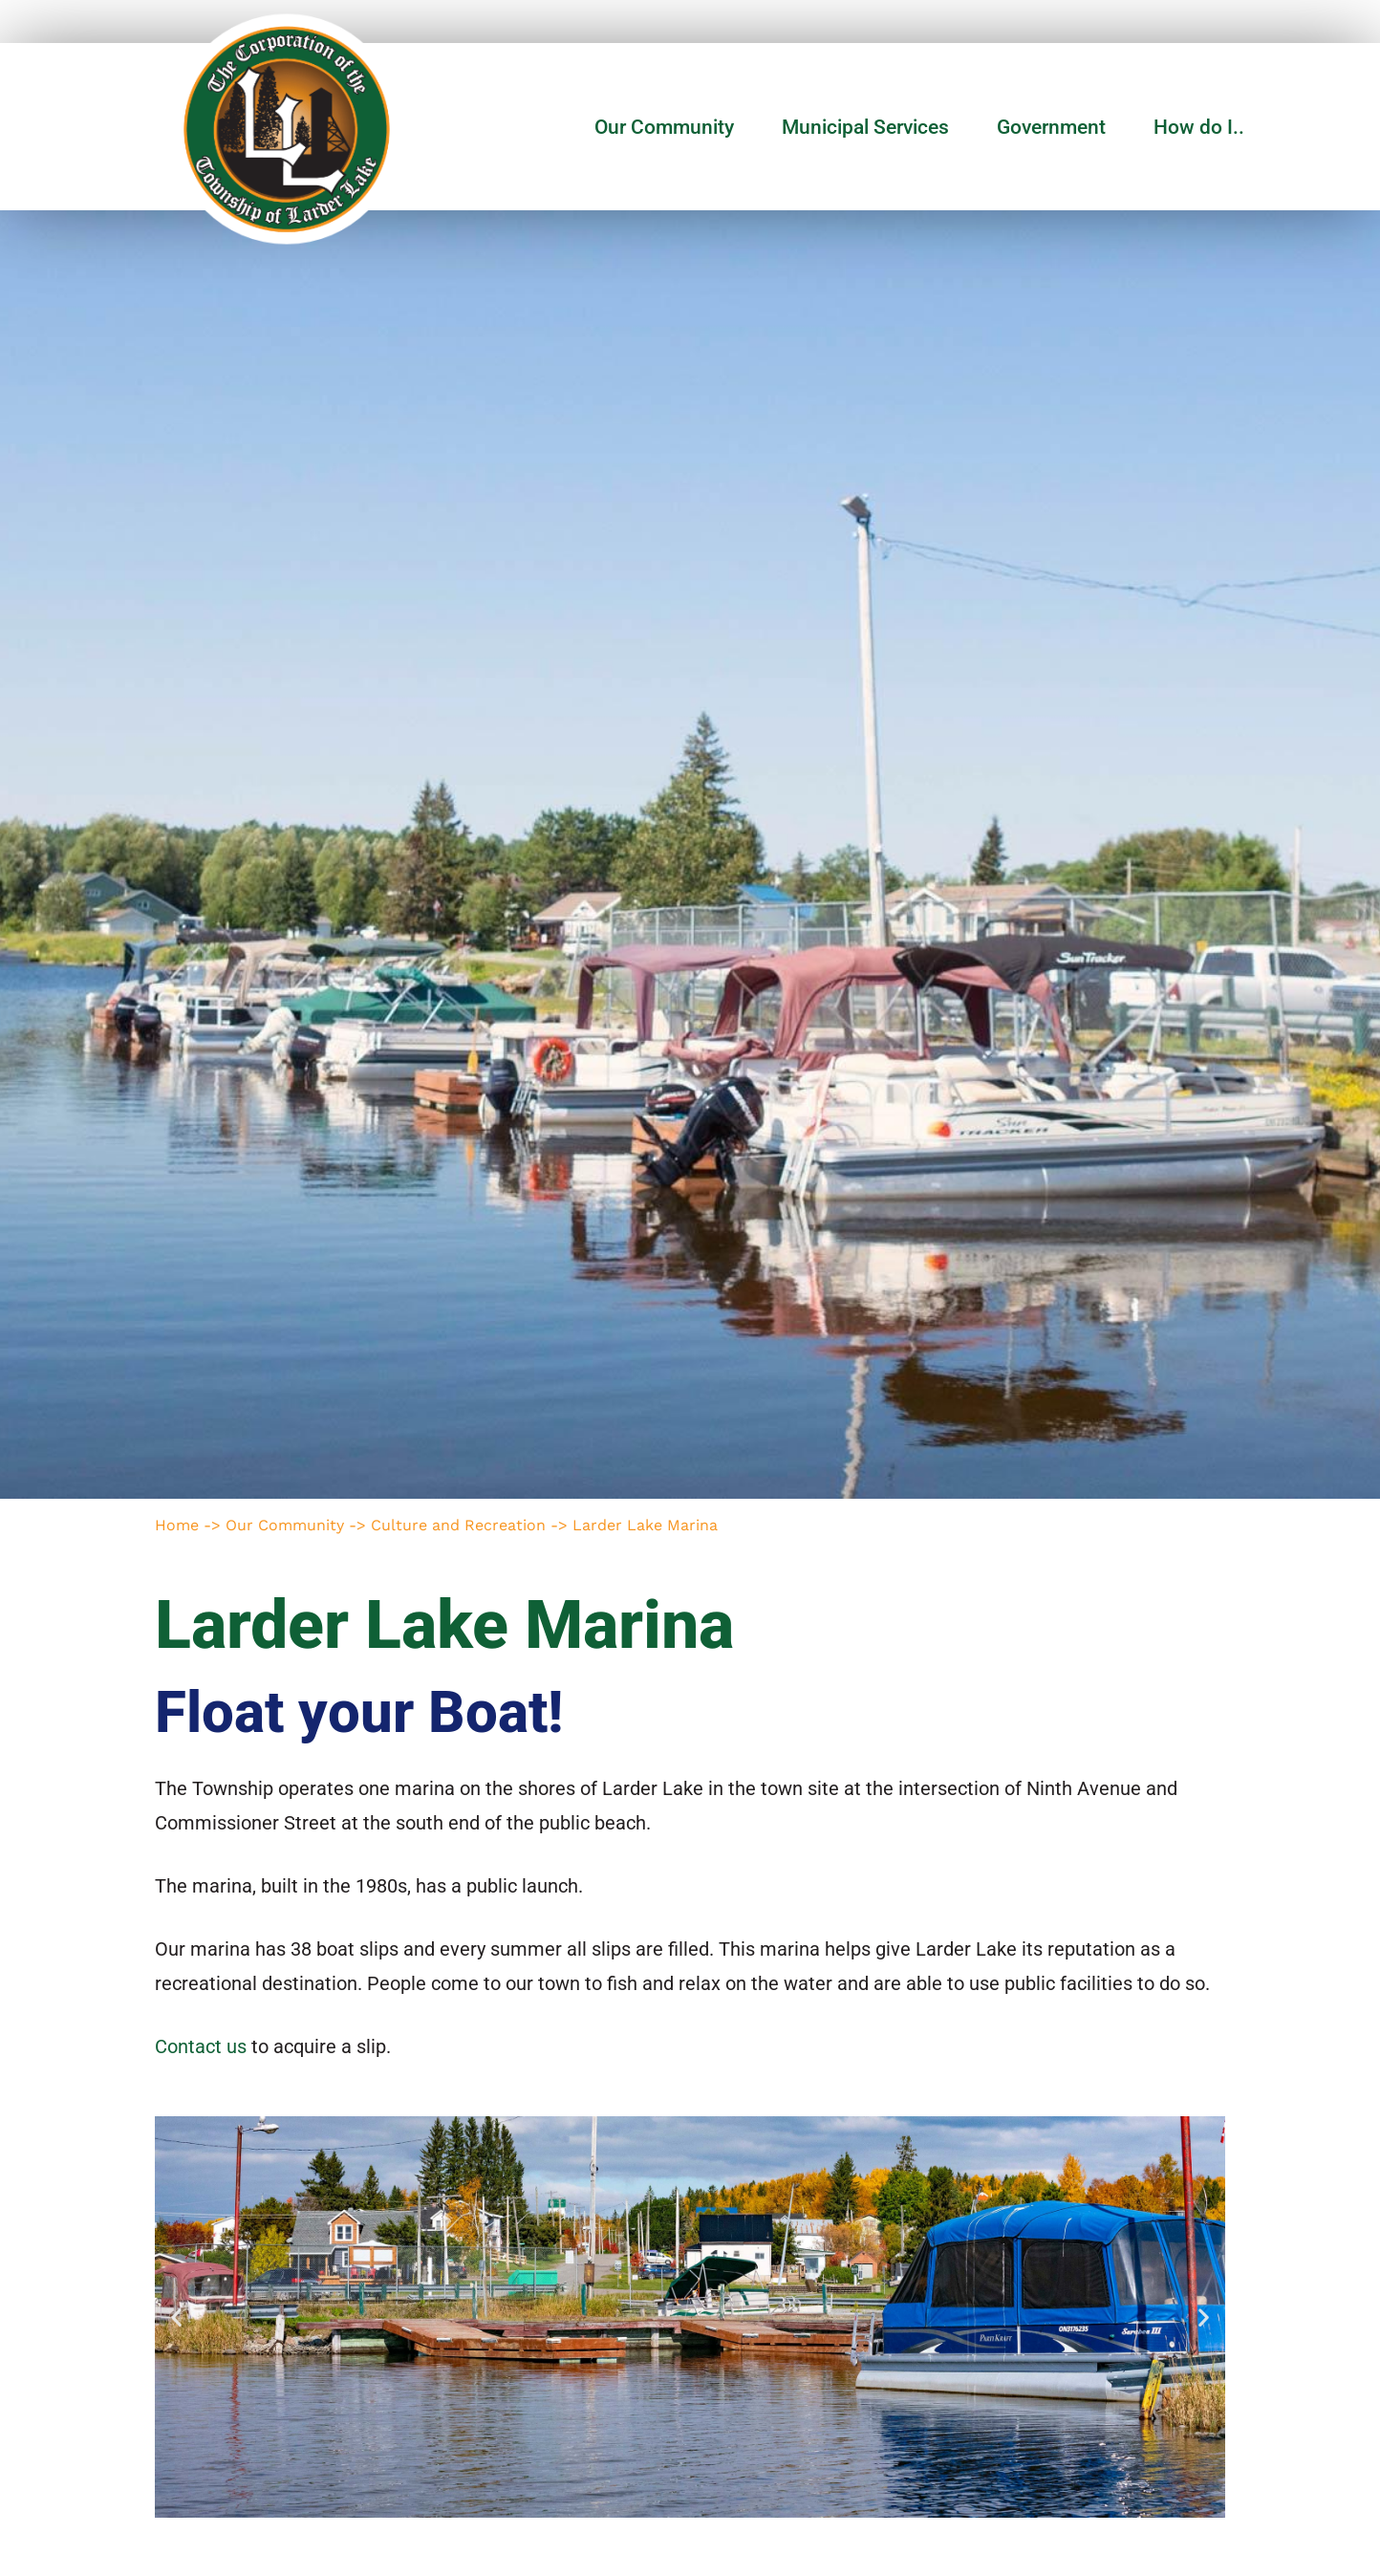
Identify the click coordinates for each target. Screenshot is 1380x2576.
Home (177, 1525)
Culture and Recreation (458, 1525)
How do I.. (1199, 127)
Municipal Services (870, 127)
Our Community (669, 127)
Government (1056, 127)
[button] (176, 2316)
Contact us (201, 2046)
